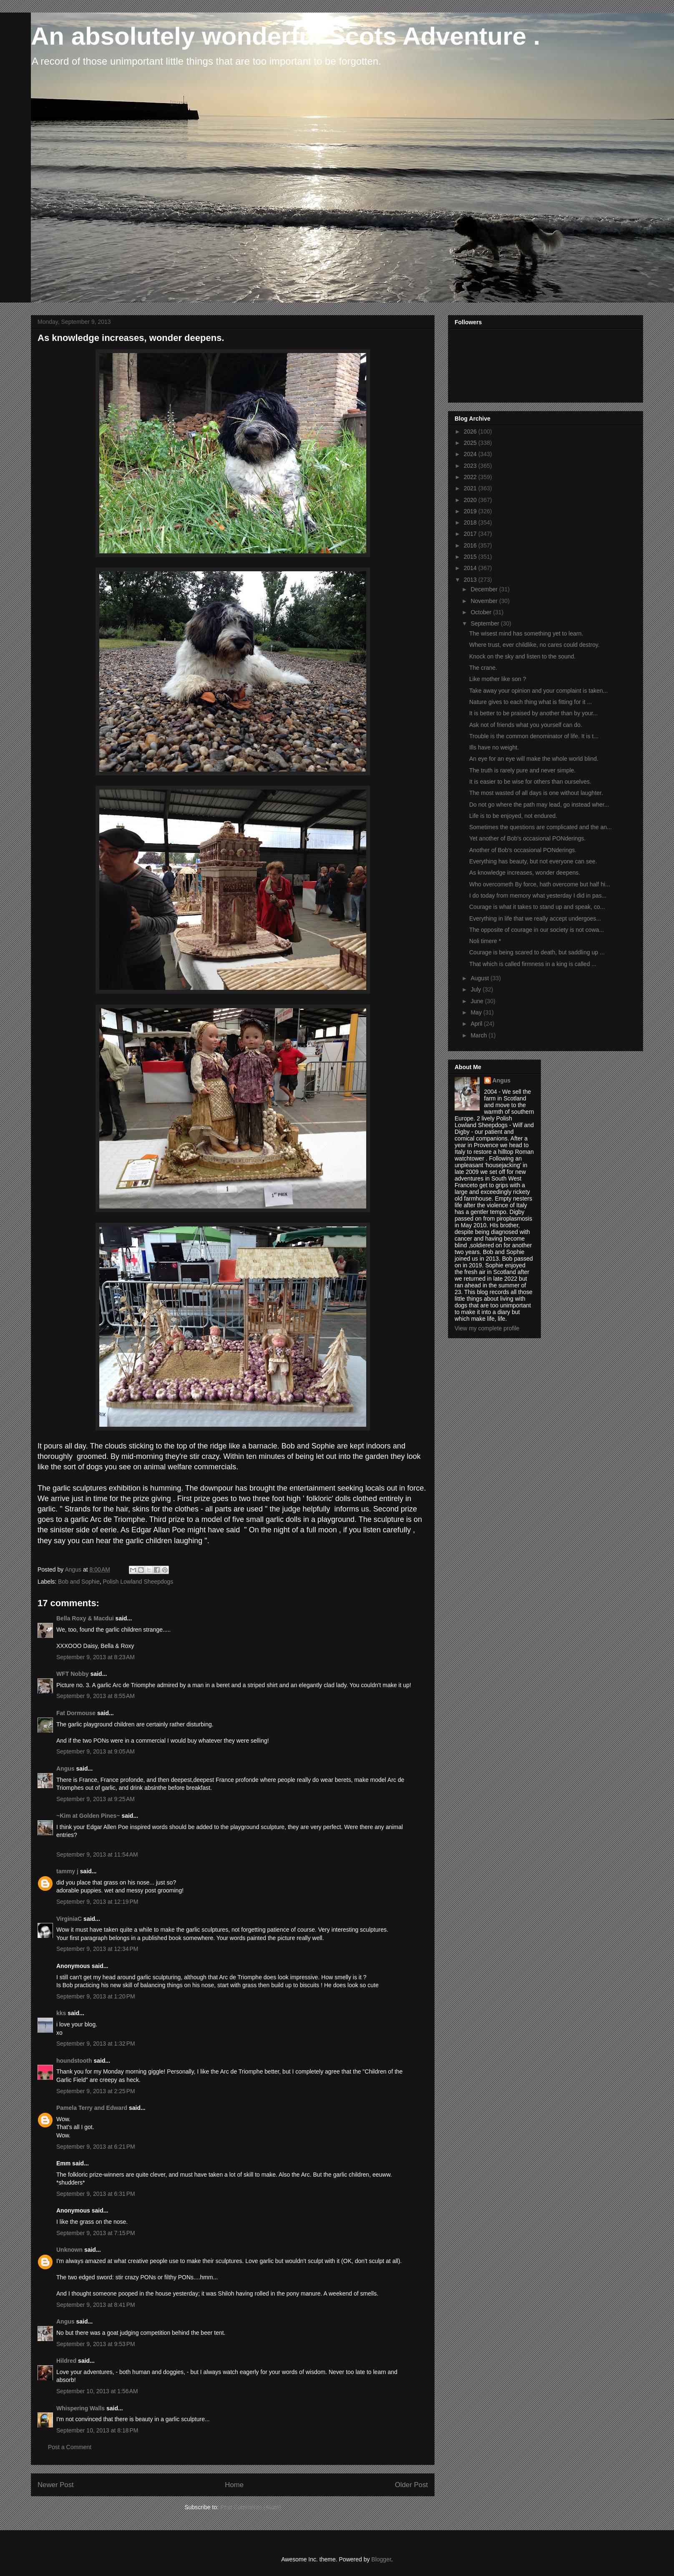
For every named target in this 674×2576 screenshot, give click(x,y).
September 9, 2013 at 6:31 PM (95, 2193)
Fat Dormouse (76, 1713)
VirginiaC (69, 1918)
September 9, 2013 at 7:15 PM (95, 2233)
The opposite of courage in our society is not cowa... (536, 929)
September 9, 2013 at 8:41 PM (95, 2304)
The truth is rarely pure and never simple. (522, 770)
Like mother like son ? (497, 679)
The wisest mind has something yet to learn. (526, 633)
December (484, 589)
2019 (471, 511)
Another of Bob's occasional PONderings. (522, 850)
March (479, 1035)
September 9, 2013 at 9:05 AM (95, 1751)
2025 (471, 442)
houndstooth (74, 2060)
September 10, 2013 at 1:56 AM (97, 2391)
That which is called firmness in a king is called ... (532, 964)
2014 (471, 568)
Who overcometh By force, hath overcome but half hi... (539, 884)
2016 (471, 545)
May (476, 1012)
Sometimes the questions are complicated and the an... (540, 827)
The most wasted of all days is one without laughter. (536, 793)
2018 (471, 522)
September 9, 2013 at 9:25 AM (95, 1799)
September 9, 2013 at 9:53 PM (95, 2344)
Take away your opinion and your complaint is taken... (538, 690)
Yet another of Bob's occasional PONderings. (527, 838)
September (485, 623)
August (480, 978)
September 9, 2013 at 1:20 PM (95, 1996)
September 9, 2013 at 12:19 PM (97, 1901)
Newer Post (56, 2485)
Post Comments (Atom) (250, 2507)
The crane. (483, 667)
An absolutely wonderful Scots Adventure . (285, 36)
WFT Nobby (72, 1673)
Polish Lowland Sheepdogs (138, 1581)
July (476, 989)
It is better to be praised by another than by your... (533, 713)
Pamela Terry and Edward (91, 2107)
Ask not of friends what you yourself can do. (525, 725)
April (477, 1023)
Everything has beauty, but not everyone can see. (533, 861)
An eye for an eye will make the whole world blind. (534, 758)
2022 (471, 477)
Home (234, 2485)
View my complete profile (487, 1328)
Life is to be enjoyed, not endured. (513, 815)
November (484, 601)
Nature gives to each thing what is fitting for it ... (530, 702)
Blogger (381, 2559)
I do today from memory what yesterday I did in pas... (537, 895)
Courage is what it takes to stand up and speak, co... (537, 906)
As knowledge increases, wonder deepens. (524, 872)
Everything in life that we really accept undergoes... (535, 918)
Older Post (411, 2485)
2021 (471, 488)
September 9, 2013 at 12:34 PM (97, 1948)
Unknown (69, 2249)
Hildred (66, 2360)
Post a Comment (69, 2447)
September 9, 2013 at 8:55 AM (95, 1696)
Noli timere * (485, 941)
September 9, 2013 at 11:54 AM (97, 1854)
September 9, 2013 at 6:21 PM (95, 2146)
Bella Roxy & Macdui (85, 1618)
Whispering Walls (80, 2408)
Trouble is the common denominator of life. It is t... (534, 736)
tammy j (67, 1871)
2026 (471, 431)
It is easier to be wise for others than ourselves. (530, 781)
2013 (471, 579)
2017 (471, 533)
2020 (471, 500)
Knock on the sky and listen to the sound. (522, 656)
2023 (471, 465)
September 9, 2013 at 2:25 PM (95, 2091)
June (477, 1001)
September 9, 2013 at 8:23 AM (95, 1657)
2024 (471, 454)
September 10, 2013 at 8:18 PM (97, 2430)
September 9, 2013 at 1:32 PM (95, 2043)
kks (61, 2013)
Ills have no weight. (494, 747)
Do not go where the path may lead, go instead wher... (539, 804)
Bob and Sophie (79, 1581)
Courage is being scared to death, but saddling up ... (537, 952)
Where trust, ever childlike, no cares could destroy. (534, 644)
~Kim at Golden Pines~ (88, 1815)
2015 (471, 556)
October (481, 612)
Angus (65, 1768)
